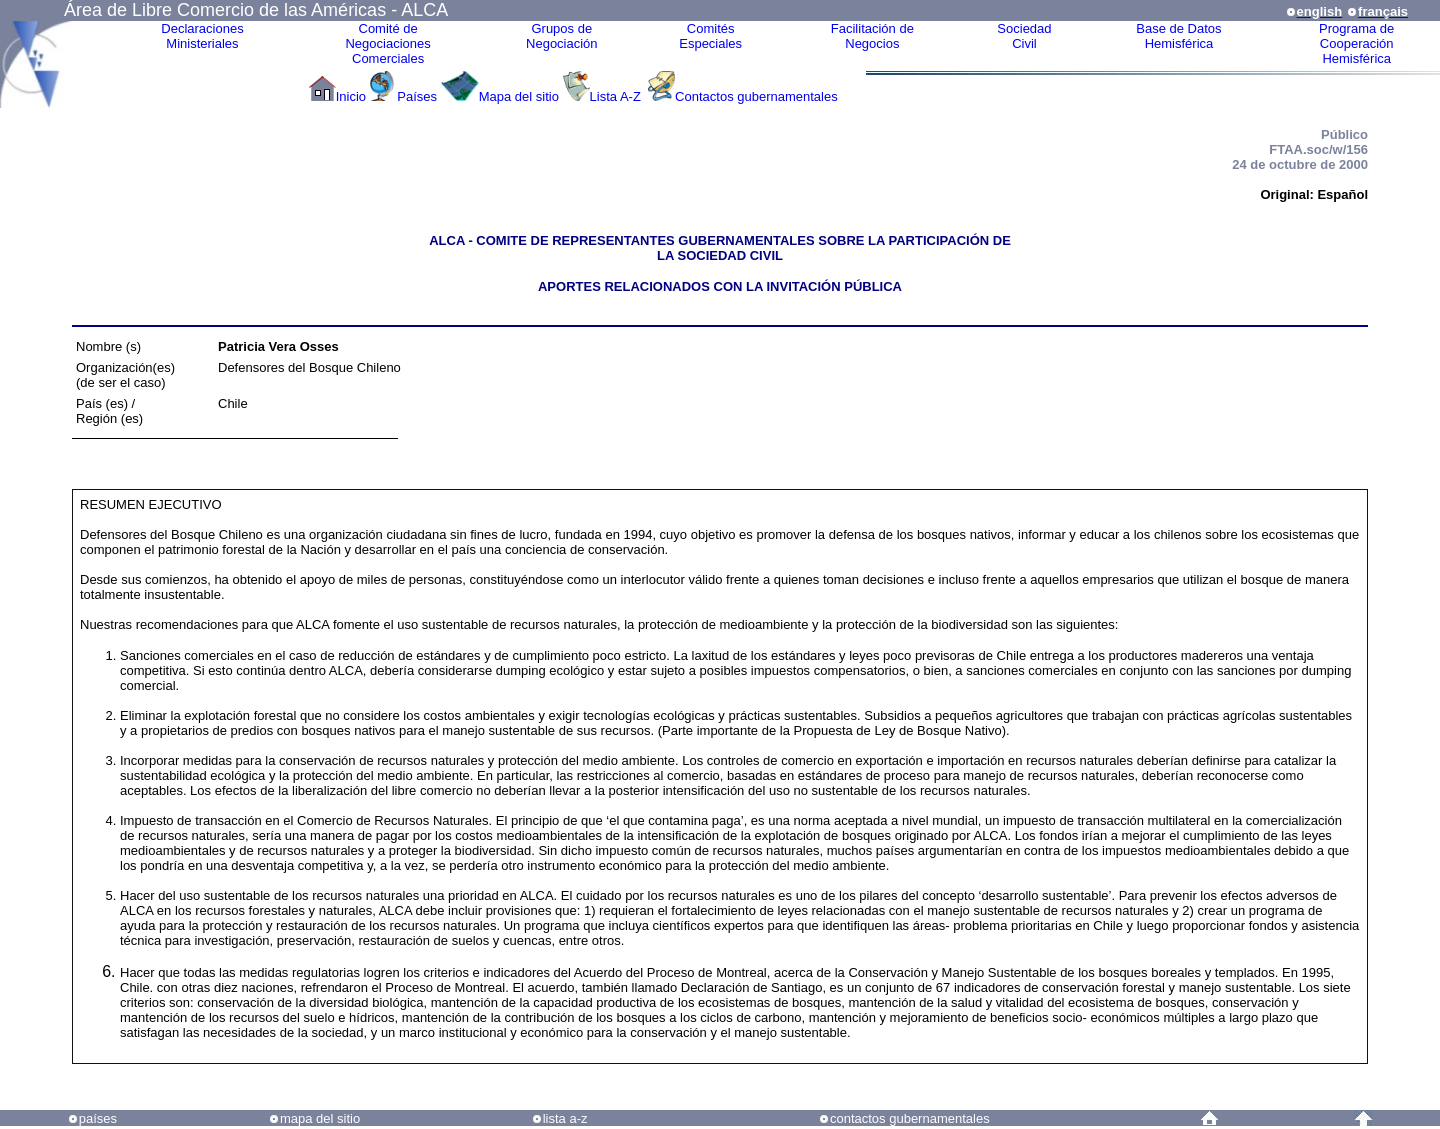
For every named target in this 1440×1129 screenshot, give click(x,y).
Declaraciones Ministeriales (202, 36)
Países (417, 96)
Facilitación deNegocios (872, 36)
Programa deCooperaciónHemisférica (1356, 43)
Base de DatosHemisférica (1178, 36)
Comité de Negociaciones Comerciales (387, 43)
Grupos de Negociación (562, 36)
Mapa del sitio (519, 96)
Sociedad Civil (1024, 36)
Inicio (351, 96)
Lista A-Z (617, 96)
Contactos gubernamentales (756, 96)
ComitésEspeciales (710, 36)
